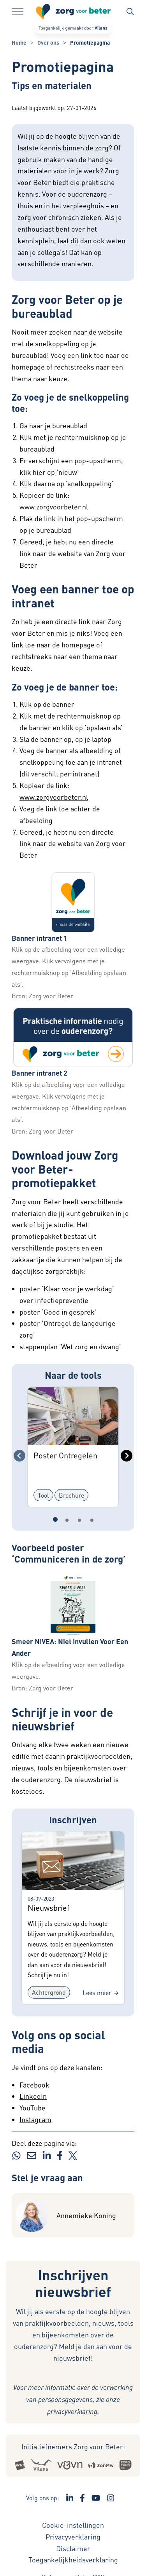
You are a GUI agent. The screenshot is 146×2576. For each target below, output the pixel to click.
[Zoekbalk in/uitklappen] (130, 11)
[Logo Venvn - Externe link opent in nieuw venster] (70, 2464)
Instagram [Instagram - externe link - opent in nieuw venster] (35, 2119)
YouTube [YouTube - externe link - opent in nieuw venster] (32, 2107)
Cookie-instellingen (73, 2524)
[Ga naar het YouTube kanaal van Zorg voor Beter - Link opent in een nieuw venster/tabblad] (95, 2498)
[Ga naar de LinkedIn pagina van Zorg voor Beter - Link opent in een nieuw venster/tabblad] (69, 2498)
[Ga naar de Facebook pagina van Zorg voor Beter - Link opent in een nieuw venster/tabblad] (82, 2498)
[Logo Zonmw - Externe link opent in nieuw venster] (100, 2464)
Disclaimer (73, 2548)
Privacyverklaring (73, 2536)
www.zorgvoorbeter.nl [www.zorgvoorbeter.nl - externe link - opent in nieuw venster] (53, 506)
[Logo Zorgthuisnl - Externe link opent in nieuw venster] (125, 2464)
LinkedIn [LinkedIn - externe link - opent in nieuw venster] (33, 2095)
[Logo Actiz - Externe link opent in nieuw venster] (20, 2465)
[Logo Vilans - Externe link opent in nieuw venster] (41, 2464)
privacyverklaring (72, 2411)
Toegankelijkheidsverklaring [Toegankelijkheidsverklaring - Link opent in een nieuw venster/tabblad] (73, 2559)
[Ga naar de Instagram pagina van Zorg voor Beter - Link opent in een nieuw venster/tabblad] (110, 2498)
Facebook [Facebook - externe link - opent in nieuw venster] (34, 2084)
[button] (73, 902)
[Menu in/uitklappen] (17, 11)
